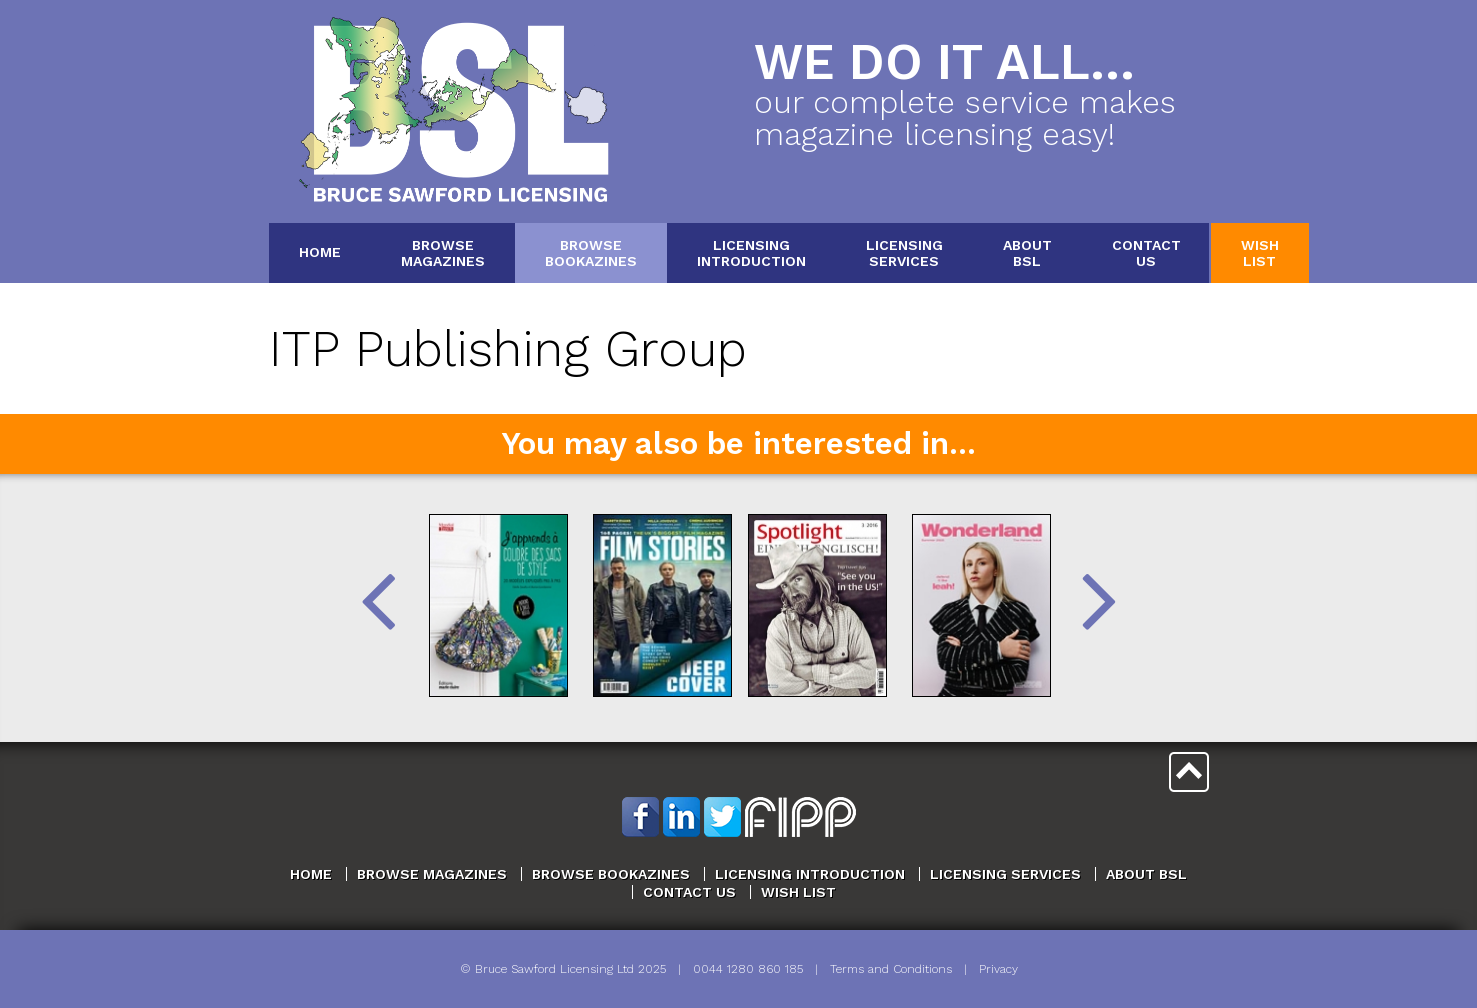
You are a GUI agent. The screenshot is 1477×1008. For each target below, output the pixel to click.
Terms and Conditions (891, 969)
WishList (1260, 252)
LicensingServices (904, 252)
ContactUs (1146, 252)
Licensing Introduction (810, 874)
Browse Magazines (432, 874)
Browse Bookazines (611, 874)
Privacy (998, 969)
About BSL (1146, 874)
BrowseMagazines (443, 252)
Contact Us (689, 892)
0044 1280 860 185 (748, 969)
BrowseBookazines (591, 252)
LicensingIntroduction (751, 252)
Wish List (798, 892)
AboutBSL (1027, 252)
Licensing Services (1005, 874)
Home (320, 252)
